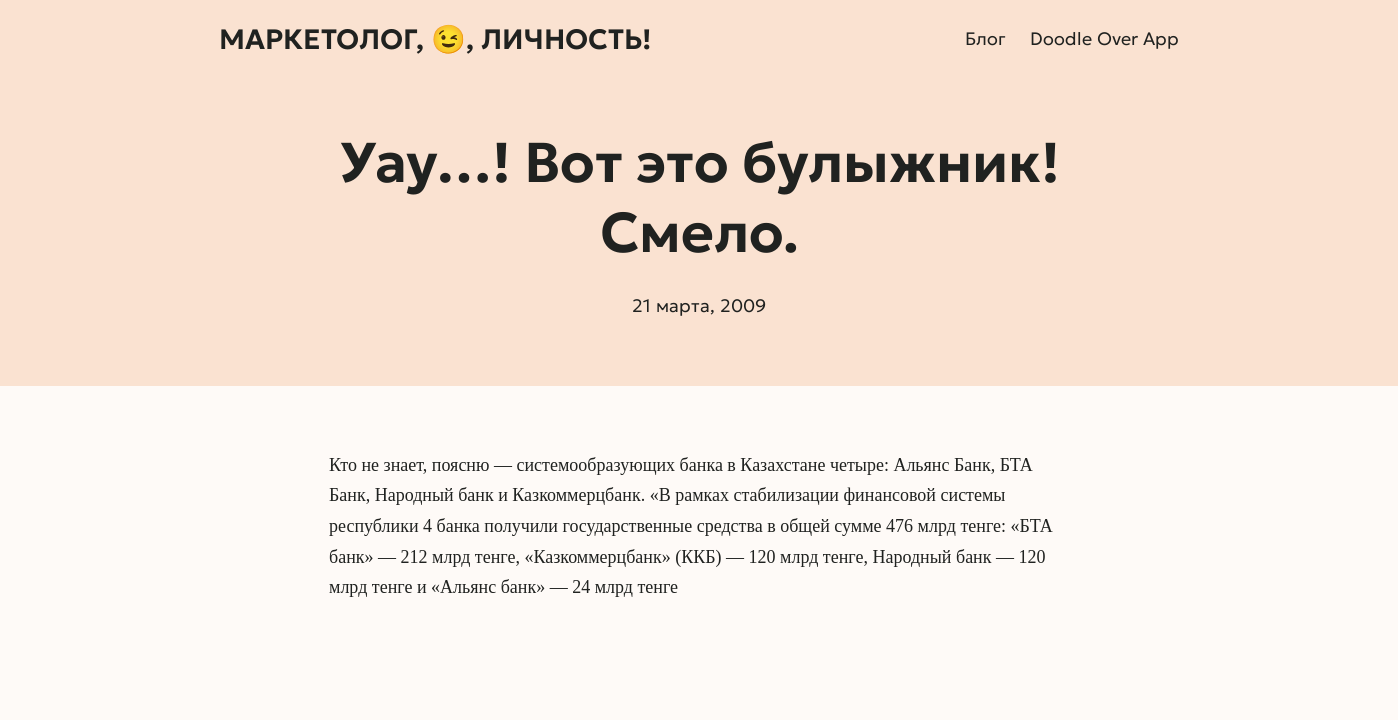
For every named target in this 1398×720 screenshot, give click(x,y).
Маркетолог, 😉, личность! (435, 39)
